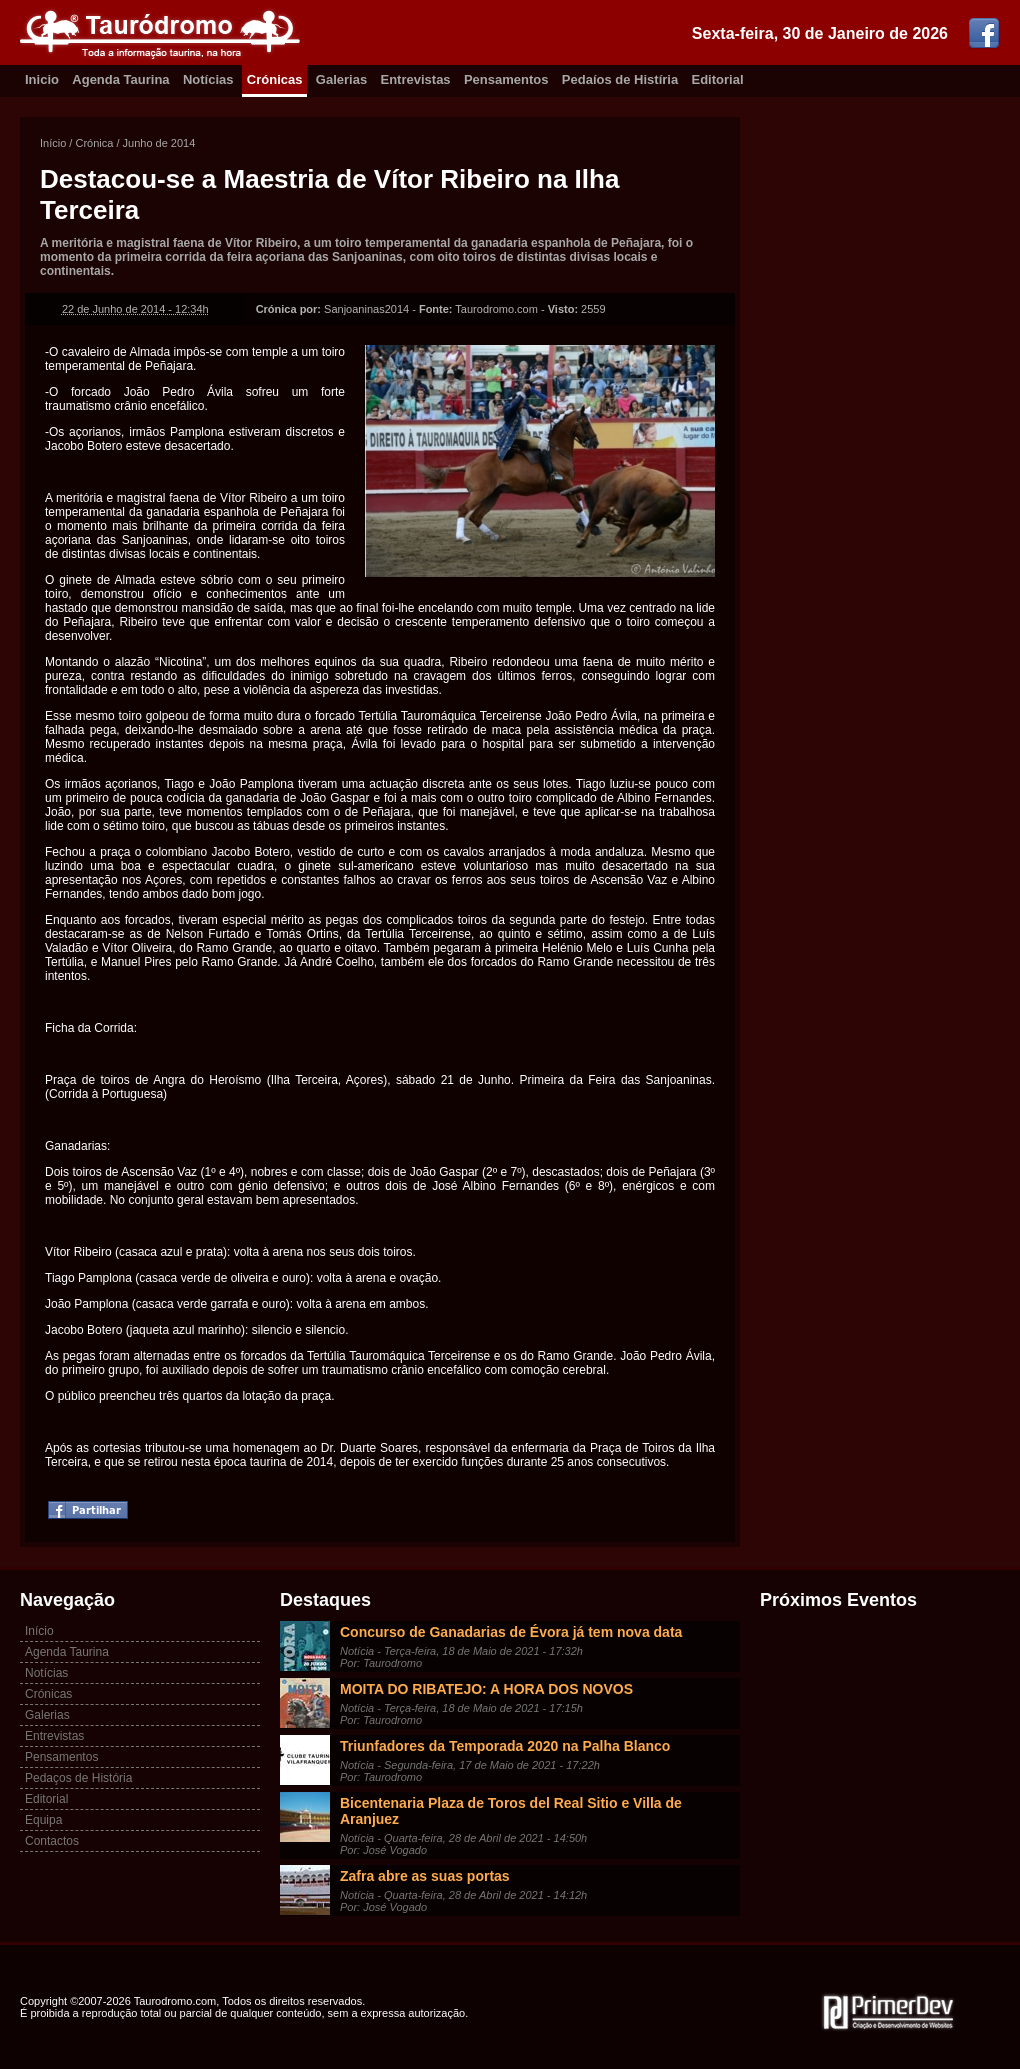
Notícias (208, 79)
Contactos (52, 1841)
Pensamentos (506, 79)
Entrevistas (416, 79)
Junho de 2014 (159, 143)
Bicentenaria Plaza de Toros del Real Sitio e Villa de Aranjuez (511, 1811)
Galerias (341, 79)
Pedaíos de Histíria (620, 79)
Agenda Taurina (120, 79)
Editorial (718, 79)
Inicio (42, 79)
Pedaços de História (78, 1778)
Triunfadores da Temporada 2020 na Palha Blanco (505, 1746)
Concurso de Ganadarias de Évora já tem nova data (511, 1632)
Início (53, 143)
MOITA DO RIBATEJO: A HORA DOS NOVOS (486, 1689)
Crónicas (275, 79)
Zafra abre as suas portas (425, 1876)
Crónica (94, 143)
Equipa (43, 1820)
